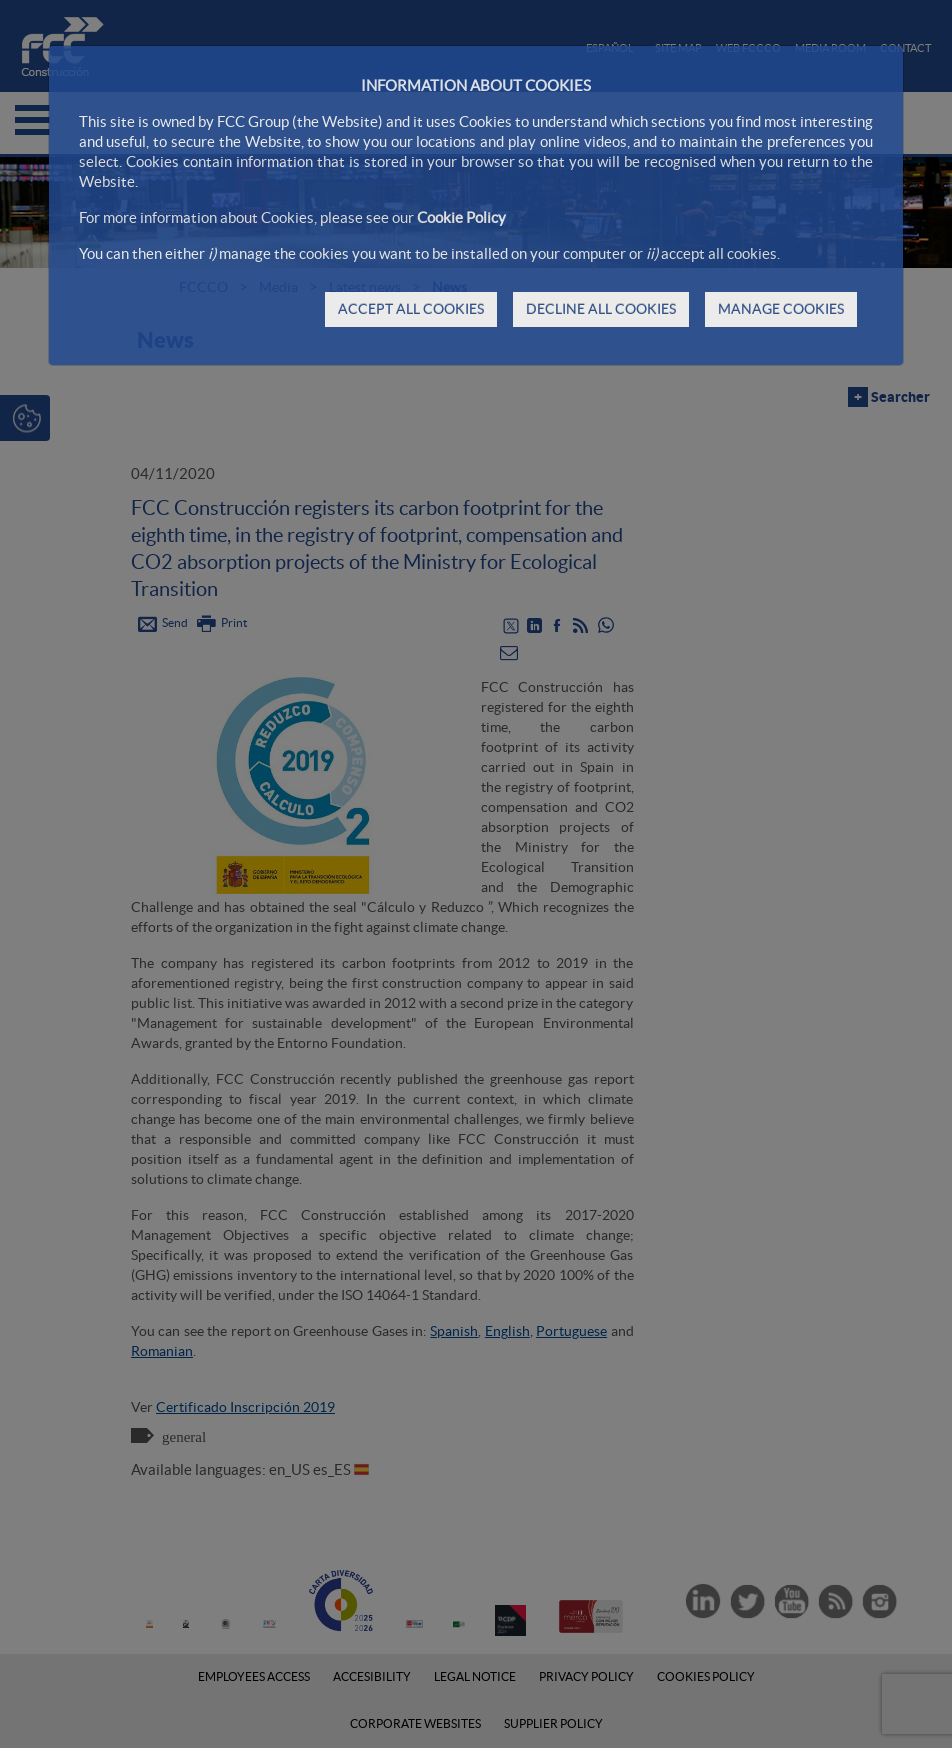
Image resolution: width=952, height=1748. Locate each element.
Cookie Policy (461, 217)
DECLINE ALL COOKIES (601, 309)
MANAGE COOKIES (781, 309)
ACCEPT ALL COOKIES (411, 309)
